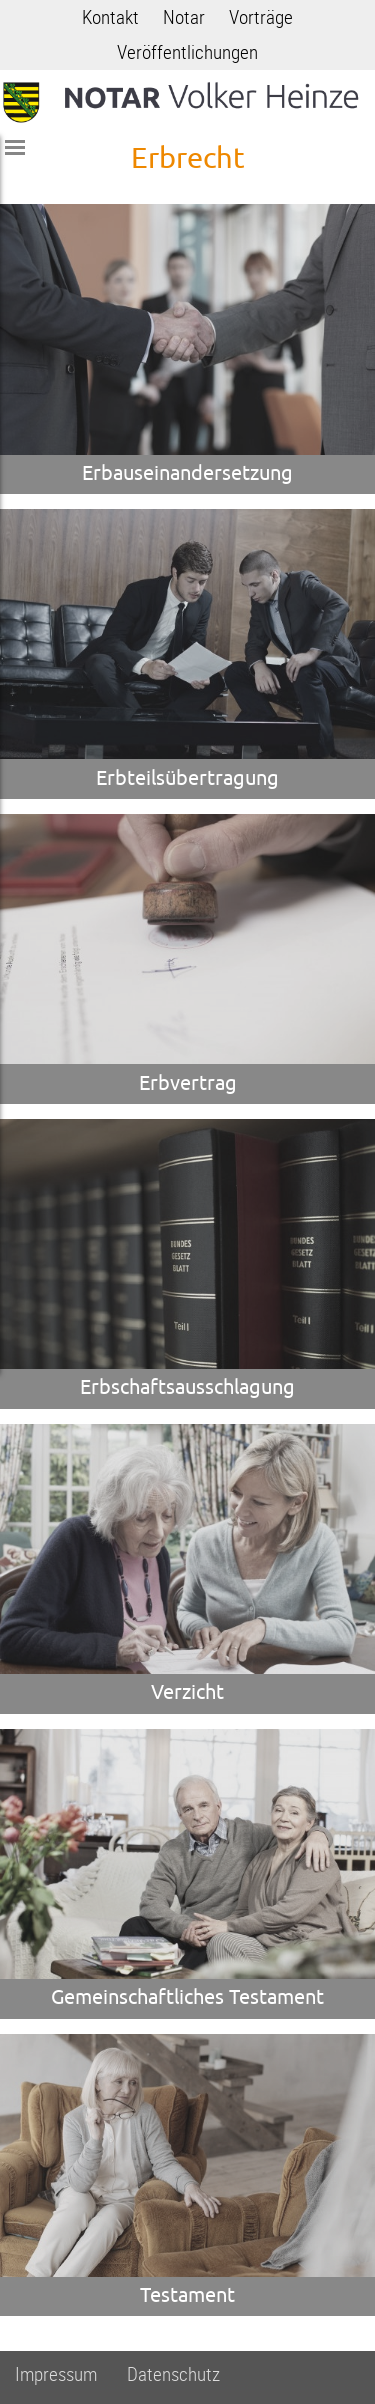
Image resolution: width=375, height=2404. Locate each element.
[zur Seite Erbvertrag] (187, 959)
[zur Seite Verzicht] (187, 1569)
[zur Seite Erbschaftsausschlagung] (187, 1264)
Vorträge (261, 17)
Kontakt (110, 17)
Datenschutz (173, 2374)
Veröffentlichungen (187, 52)
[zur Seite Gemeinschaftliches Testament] (187, 1874)
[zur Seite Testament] (187, 2175)
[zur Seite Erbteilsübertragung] (187, 654)
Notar (184, 17)
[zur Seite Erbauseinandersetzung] (187, 349)
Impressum (56, 2374)
